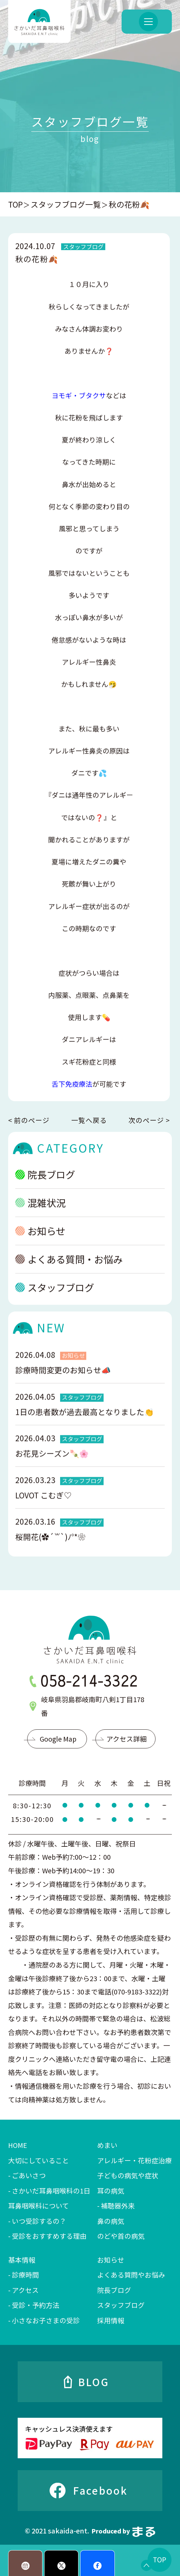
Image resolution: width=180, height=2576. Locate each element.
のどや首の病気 (121, 2236)
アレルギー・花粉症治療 (134, 2160)
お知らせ (110, 2260)
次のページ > (149, 1120)
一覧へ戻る (89, 1120)
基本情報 (21, 2260)
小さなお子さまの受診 (46, 2320)
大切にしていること (38, 2160)
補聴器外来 (118, 2206)
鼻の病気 (110, 2221)
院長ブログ (114, 2290)
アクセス (25, 2290)
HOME (17, 2145)
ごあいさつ (29, 2175)
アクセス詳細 (126, 1739)
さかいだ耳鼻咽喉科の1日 (51, 2191)
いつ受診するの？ (39, 2221)
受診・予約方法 (35, 2305)
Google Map (58, 1739)
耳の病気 (110, 2191)
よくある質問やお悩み (131, 2275)
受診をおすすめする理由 (49, 2236)
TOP (15, 204)
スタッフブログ (121, 2305)
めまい (107, 2145)
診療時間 (25, 2275)
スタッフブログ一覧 (66, 204)
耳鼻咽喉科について (38, 2206)
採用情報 (110, 2320)
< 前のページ (29, 1120)
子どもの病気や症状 (127, 2175)
